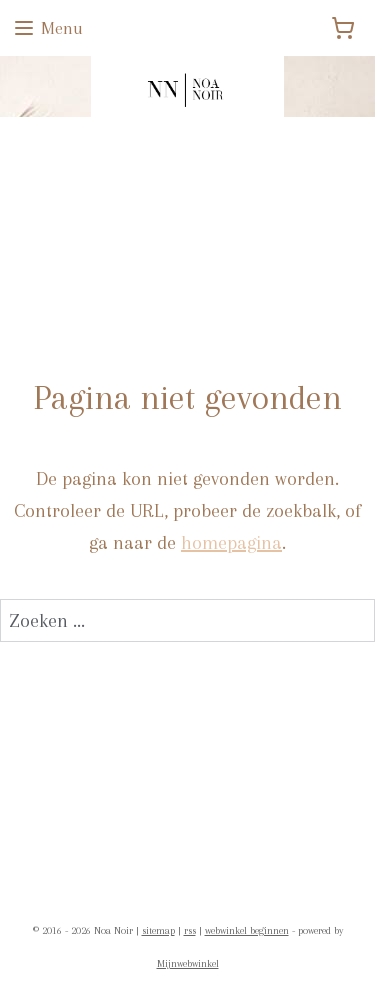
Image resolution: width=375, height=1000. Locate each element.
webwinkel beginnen (247, 930)
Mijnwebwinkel (188, 963)
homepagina (231, 543)
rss (190, 930)
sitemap (158, 930)
